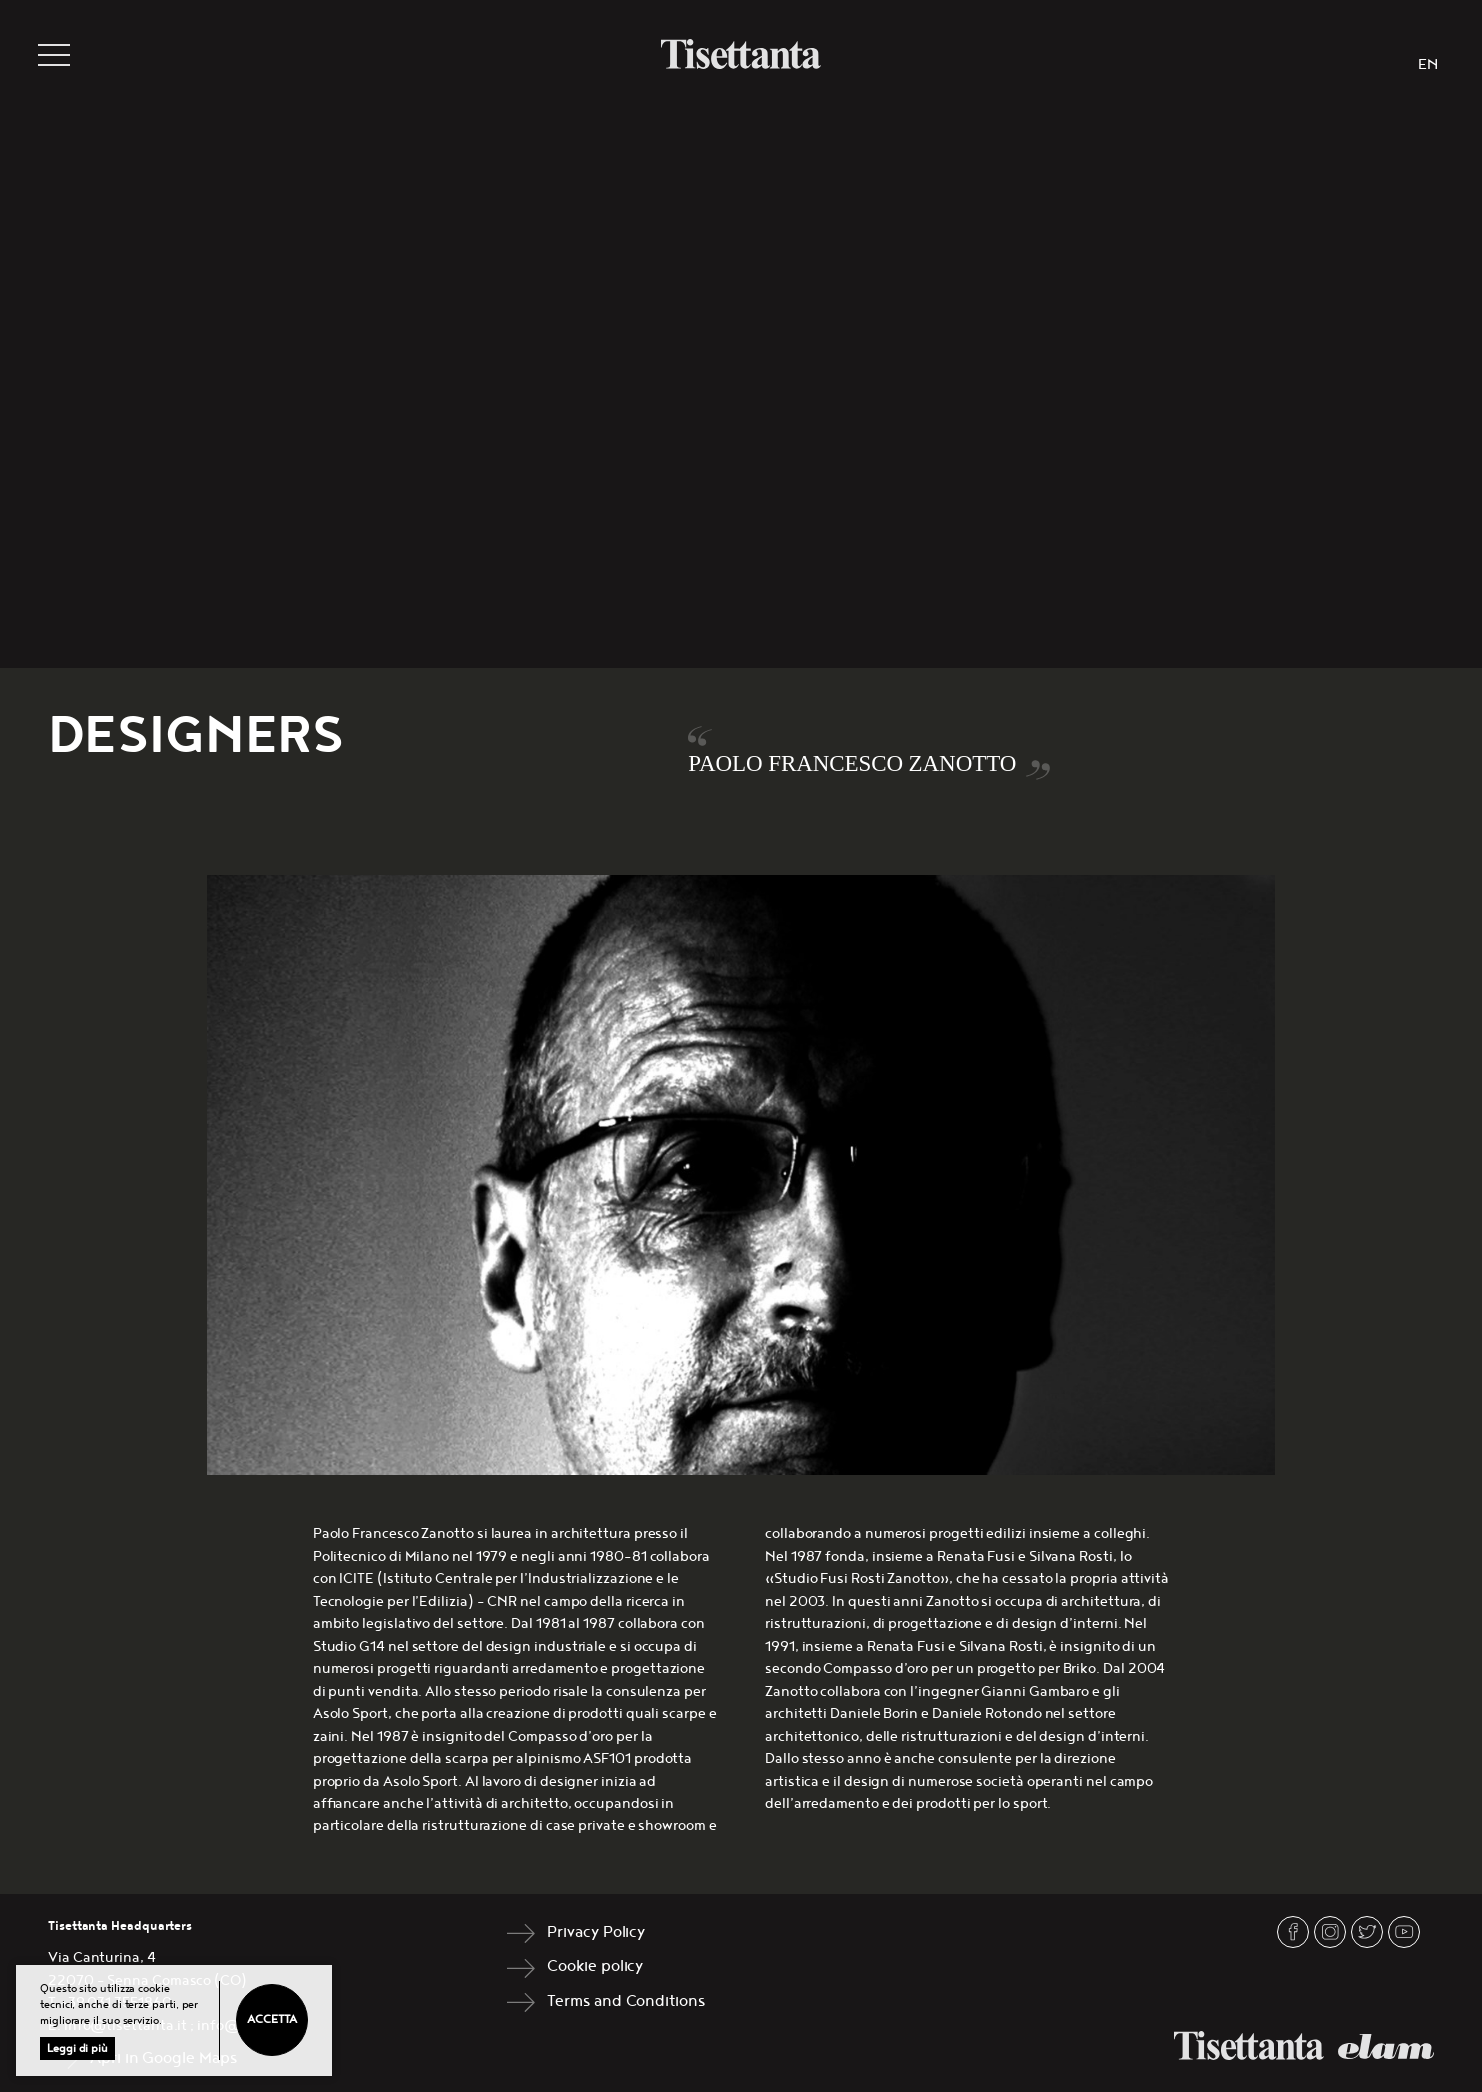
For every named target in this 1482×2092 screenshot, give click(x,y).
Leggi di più (77, 2048)
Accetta (271, 2019)
